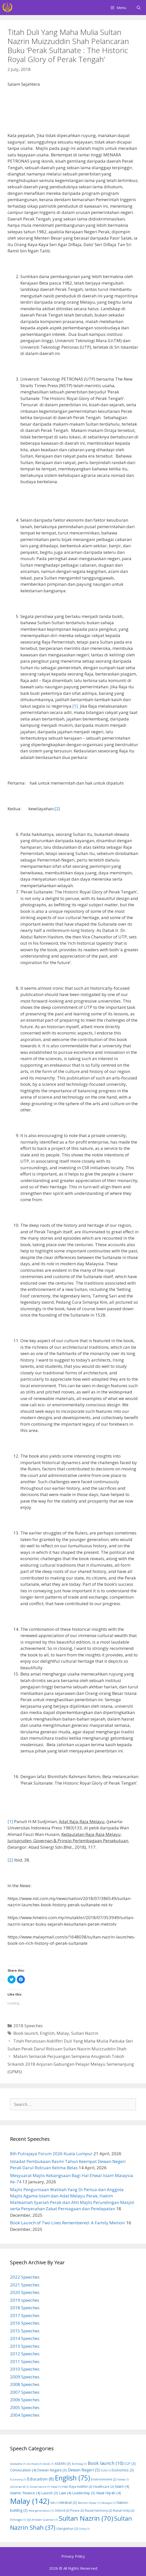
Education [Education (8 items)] (40, 2479)
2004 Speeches (24, 2415)
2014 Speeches (24, 2338)
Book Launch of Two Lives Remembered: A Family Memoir (67, 2223)
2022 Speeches (24, 2277)
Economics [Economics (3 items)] (123, 2470)
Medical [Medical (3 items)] (68, 2502)
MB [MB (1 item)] (55, 2503)
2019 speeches (24, 2300)
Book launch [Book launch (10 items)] (105, 2463)
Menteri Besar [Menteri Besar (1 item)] (89, 2503)
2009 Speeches (24, 2377)
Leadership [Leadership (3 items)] (83, 2493)
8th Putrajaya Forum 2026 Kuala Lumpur (51, 2153)
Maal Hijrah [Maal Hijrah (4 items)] (108, 2492)
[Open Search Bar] (138, 7)
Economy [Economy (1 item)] (18, 2479)
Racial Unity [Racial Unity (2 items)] (123, 2510)
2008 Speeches (24, 2384)
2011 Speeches (24, 2361)
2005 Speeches (24, 2407)
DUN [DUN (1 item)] (106, 2470)
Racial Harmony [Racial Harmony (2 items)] (98, 2510)
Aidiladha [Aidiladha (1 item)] (18, 2464)
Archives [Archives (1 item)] (34, 2464)
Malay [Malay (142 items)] (30, 2501)
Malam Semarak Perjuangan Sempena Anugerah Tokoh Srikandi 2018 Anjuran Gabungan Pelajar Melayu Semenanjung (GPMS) (71, 2063)
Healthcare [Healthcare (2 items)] (103, 2486)
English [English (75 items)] (72, 2477)
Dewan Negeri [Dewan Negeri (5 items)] (84, 2470)
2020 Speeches (24, 2292)
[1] (75, 706)
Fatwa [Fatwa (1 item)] (123, 2479)
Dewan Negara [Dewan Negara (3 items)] (52, 2470)
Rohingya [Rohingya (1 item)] (18, 2519)
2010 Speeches (24, 2369)
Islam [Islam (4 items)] (122, 2486)
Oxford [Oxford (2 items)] (62, 2510)
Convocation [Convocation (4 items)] (23, 2469)
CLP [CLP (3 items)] (130, 2463)
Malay (63, 2033)
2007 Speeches (24, 2392)
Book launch (25, 2033)
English (47, 2033)
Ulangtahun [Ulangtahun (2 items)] (67, 2528)
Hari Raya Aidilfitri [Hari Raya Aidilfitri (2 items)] (77, 2486)
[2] (57, 808)
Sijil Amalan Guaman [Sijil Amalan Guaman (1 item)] (42, 2519)
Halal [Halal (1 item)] (56, 2487)
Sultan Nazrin (84, 2033)
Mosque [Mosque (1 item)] (109, 2503)
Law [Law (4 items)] (65, 2492)
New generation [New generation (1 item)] (41, 2510)
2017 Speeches (24, 2315)
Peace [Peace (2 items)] (77, 2510)
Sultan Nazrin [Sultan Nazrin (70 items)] (86, 2518)
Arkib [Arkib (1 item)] (48, 2464)
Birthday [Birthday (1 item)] (79, 2464)
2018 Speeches (28, 2025)
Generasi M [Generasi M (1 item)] (19, 2487)
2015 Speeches (24, 2331)
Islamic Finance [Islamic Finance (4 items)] (25, 2492)
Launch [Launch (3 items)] (49, 2493)
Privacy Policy (73, 2556)
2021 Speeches (24, 2285)
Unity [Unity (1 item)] (84, 2528)
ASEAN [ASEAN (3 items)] (63, 2463)
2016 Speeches (24, 2323)
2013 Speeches (24, 2346)
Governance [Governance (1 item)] (40, 2487)
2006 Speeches (24, 2400)
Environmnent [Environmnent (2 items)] (103, 2479)
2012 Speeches (24, 2354)
